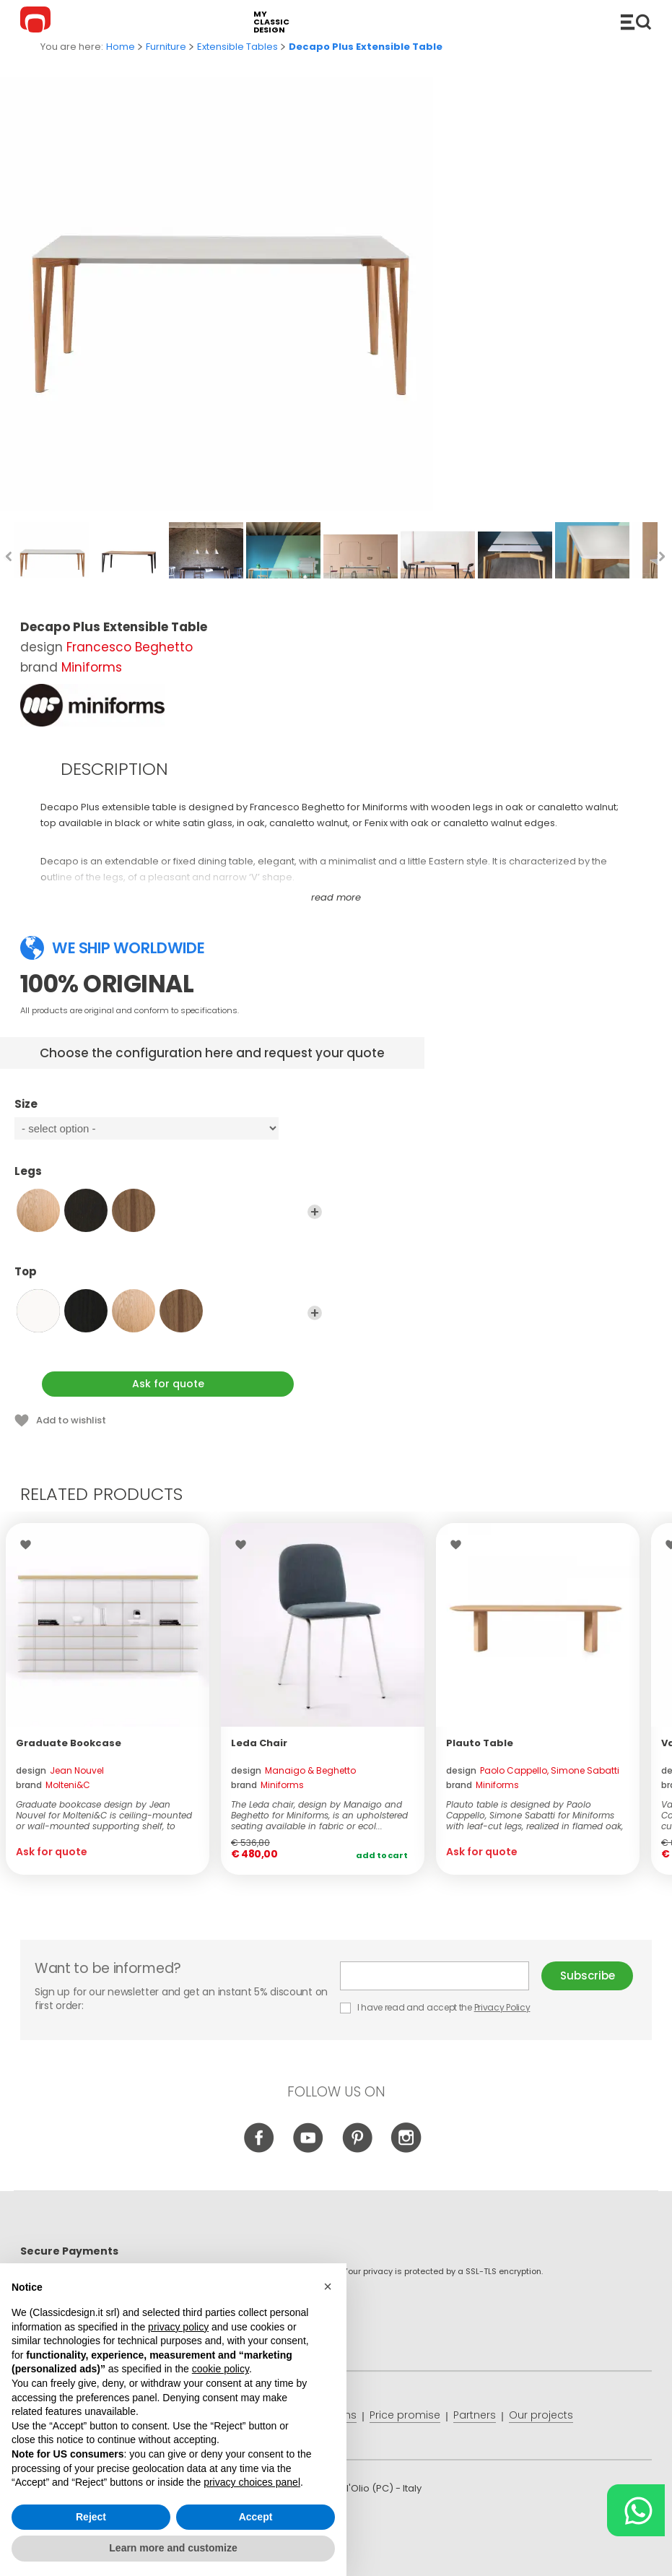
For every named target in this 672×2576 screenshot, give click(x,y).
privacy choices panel (252, 2482)
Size (168, 1111)
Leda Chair (259, 1743)
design (60, 1770)
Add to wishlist (71, 1420)
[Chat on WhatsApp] (636, 2510)
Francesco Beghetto (129, 647)
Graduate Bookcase (68, 1743)
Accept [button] (256, 2517)
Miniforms (91, 667)
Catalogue (636, 21)
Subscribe (587, 1975)
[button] (327, 2286)
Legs (168, 1178)
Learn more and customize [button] (173, 2548)
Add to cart (382, 1855)
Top (168, 1278)
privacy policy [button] (178, 2327)
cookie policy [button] (220, 2369)
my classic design (271, 22)
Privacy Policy (502, 2007)
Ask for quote (168, 1383)
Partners (474, 2415)
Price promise (405, 2415)
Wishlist (29, 1545)
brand (53, 1785)
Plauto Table (479, 1743)
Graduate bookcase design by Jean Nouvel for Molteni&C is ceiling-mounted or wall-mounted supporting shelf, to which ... (104, 1815)
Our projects (541, 2415)
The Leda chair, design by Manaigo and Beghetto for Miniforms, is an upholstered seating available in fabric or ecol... (319, 1815)
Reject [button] (91, 2517)
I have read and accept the (436, 2007)
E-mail (434, 1975)
